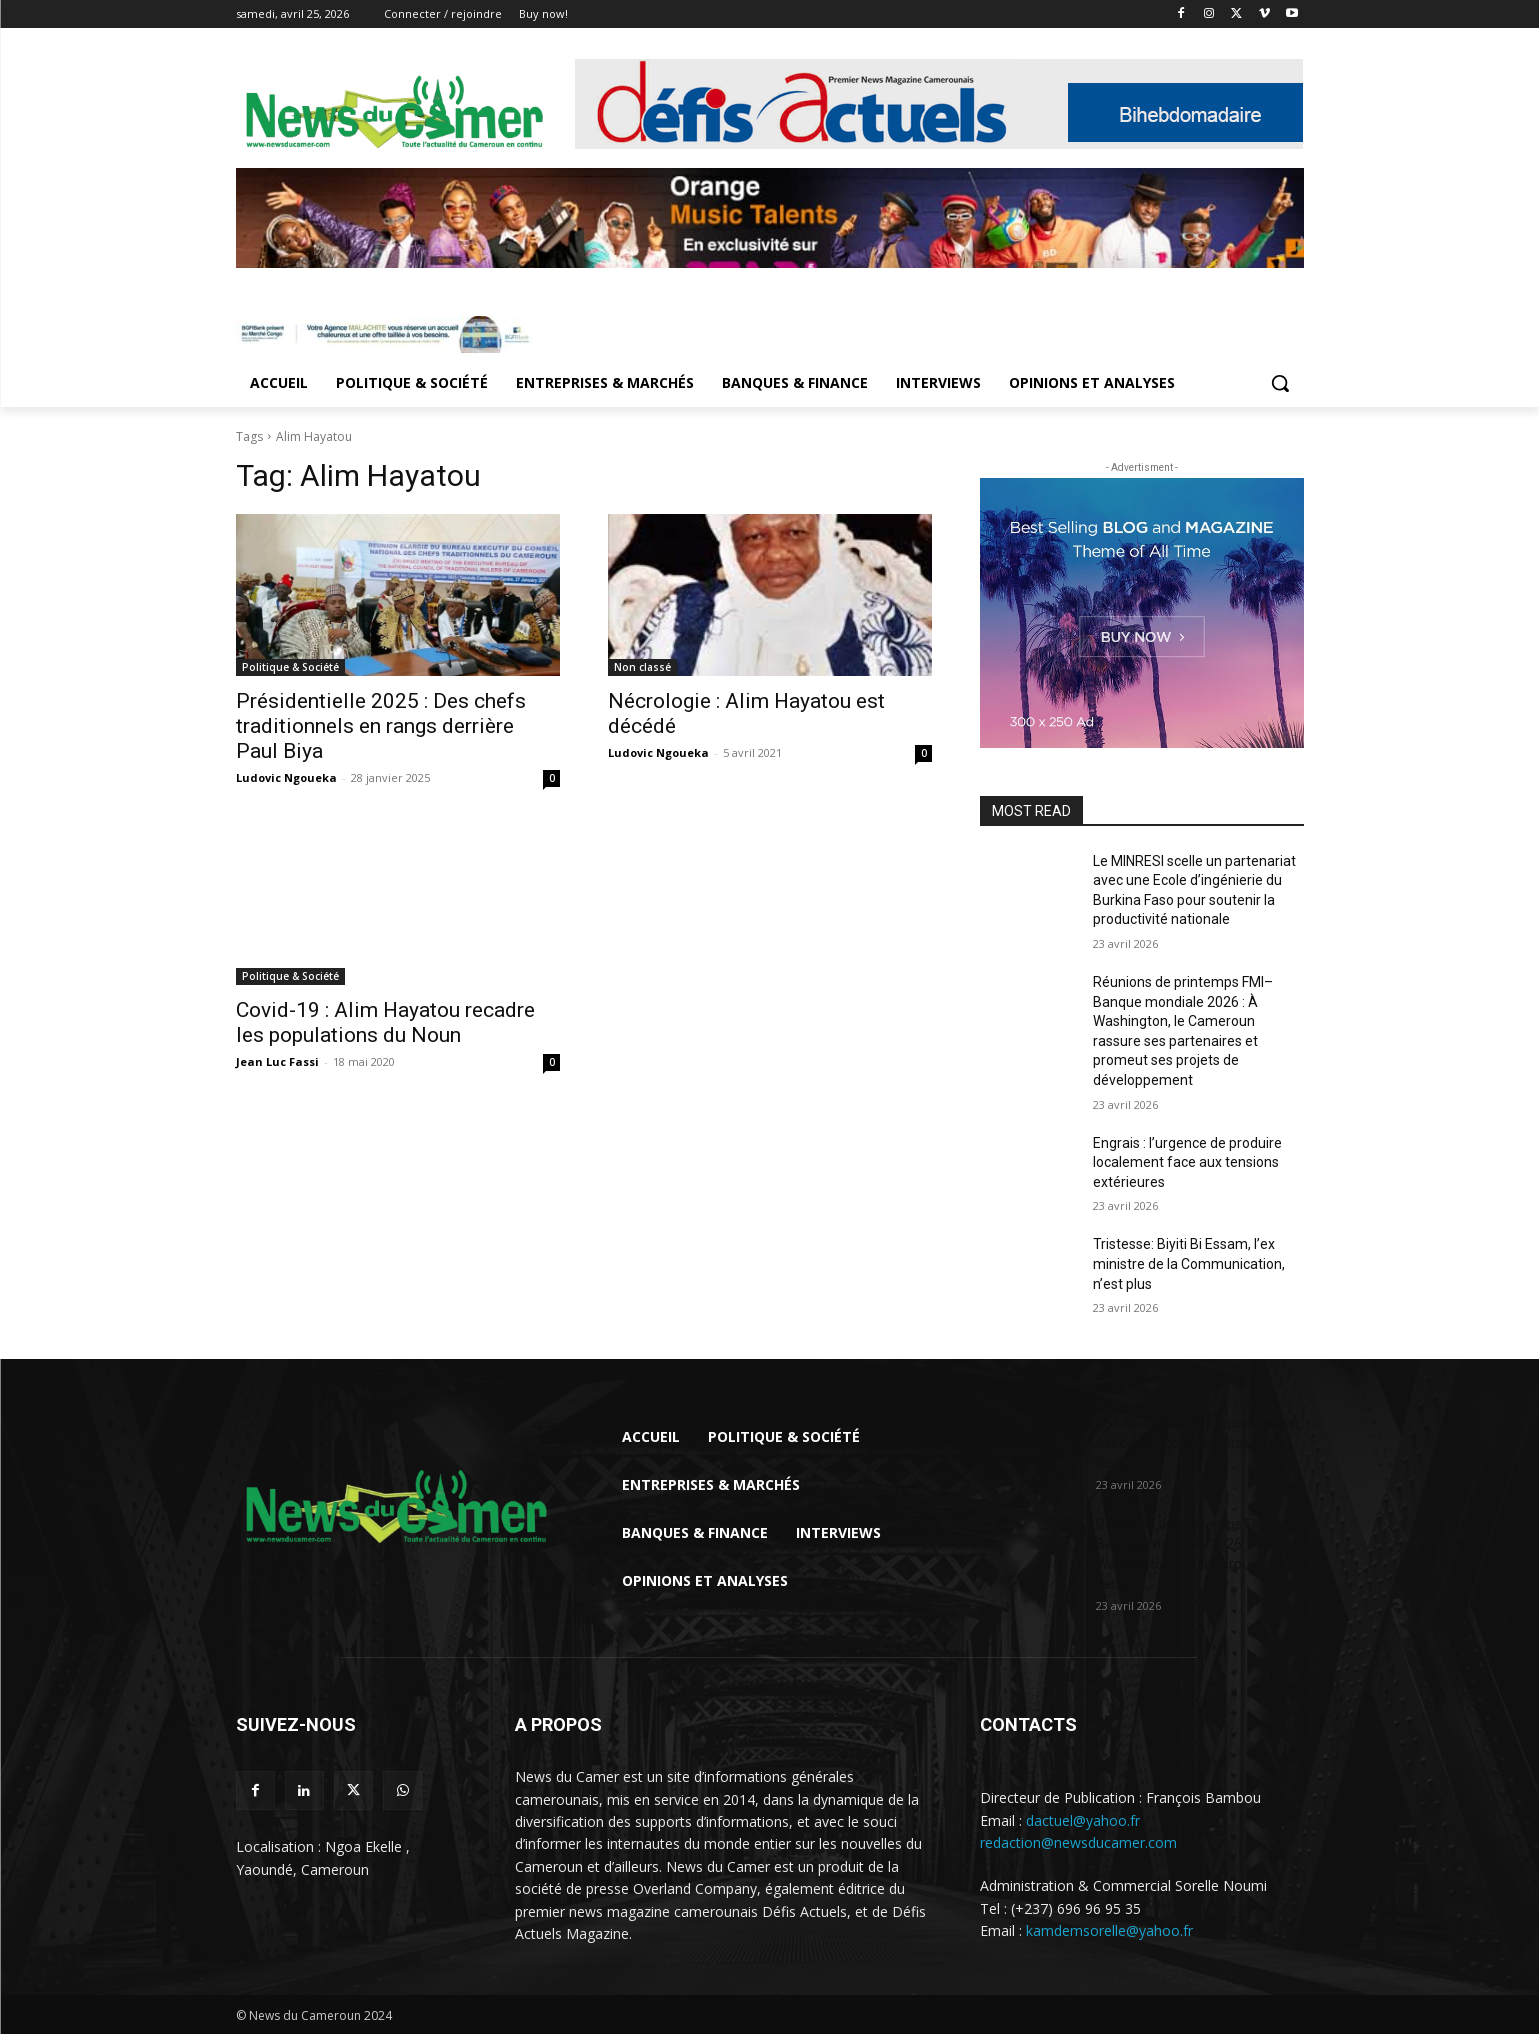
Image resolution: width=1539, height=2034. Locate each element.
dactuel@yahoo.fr (1083, 1820)
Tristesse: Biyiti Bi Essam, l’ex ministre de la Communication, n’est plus (1189, 1263)
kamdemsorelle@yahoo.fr (1109, 1930)
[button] (1280, 383)
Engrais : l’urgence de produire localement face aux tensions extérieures (1187, 1162)
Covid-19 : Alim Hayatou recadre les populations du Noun (385, 1022)
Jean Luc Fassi (277, 1061)
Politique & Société (290, 667)
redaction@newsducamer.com (1078, 1842)
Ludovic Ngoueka (286, 777)
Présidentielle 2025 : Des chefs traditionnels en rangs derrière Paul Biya (381, 726)
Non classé (642, 667)
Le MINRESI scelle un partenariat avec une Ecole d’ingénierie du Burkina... (1197, 1443)
